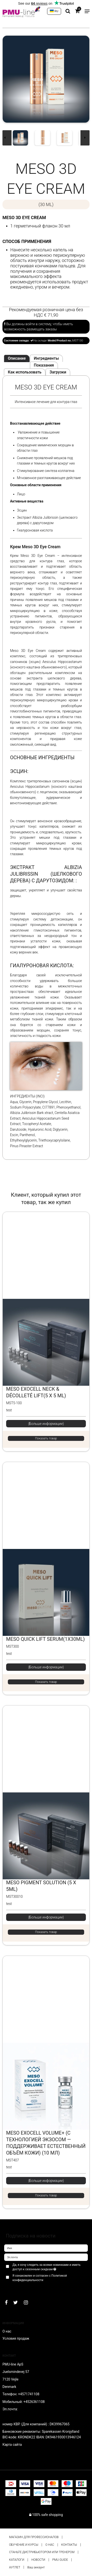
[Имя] (46, 2248)
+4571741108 (28, 2394)
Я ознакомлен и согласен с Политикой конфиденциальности (40, 2278)
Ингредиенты (46, 358)
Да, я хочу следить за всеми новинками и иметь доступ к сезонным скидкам (47, 2267)
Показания (44, 365)
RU (54, 11)
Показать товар (46, 1438)
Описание (17, 358)
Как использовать (24, 372)
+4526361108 (34, 2402)
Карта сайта (12, 2445)
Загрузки (58, 372)
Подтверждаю (19, 2288)
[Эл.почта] (46, 2257)
